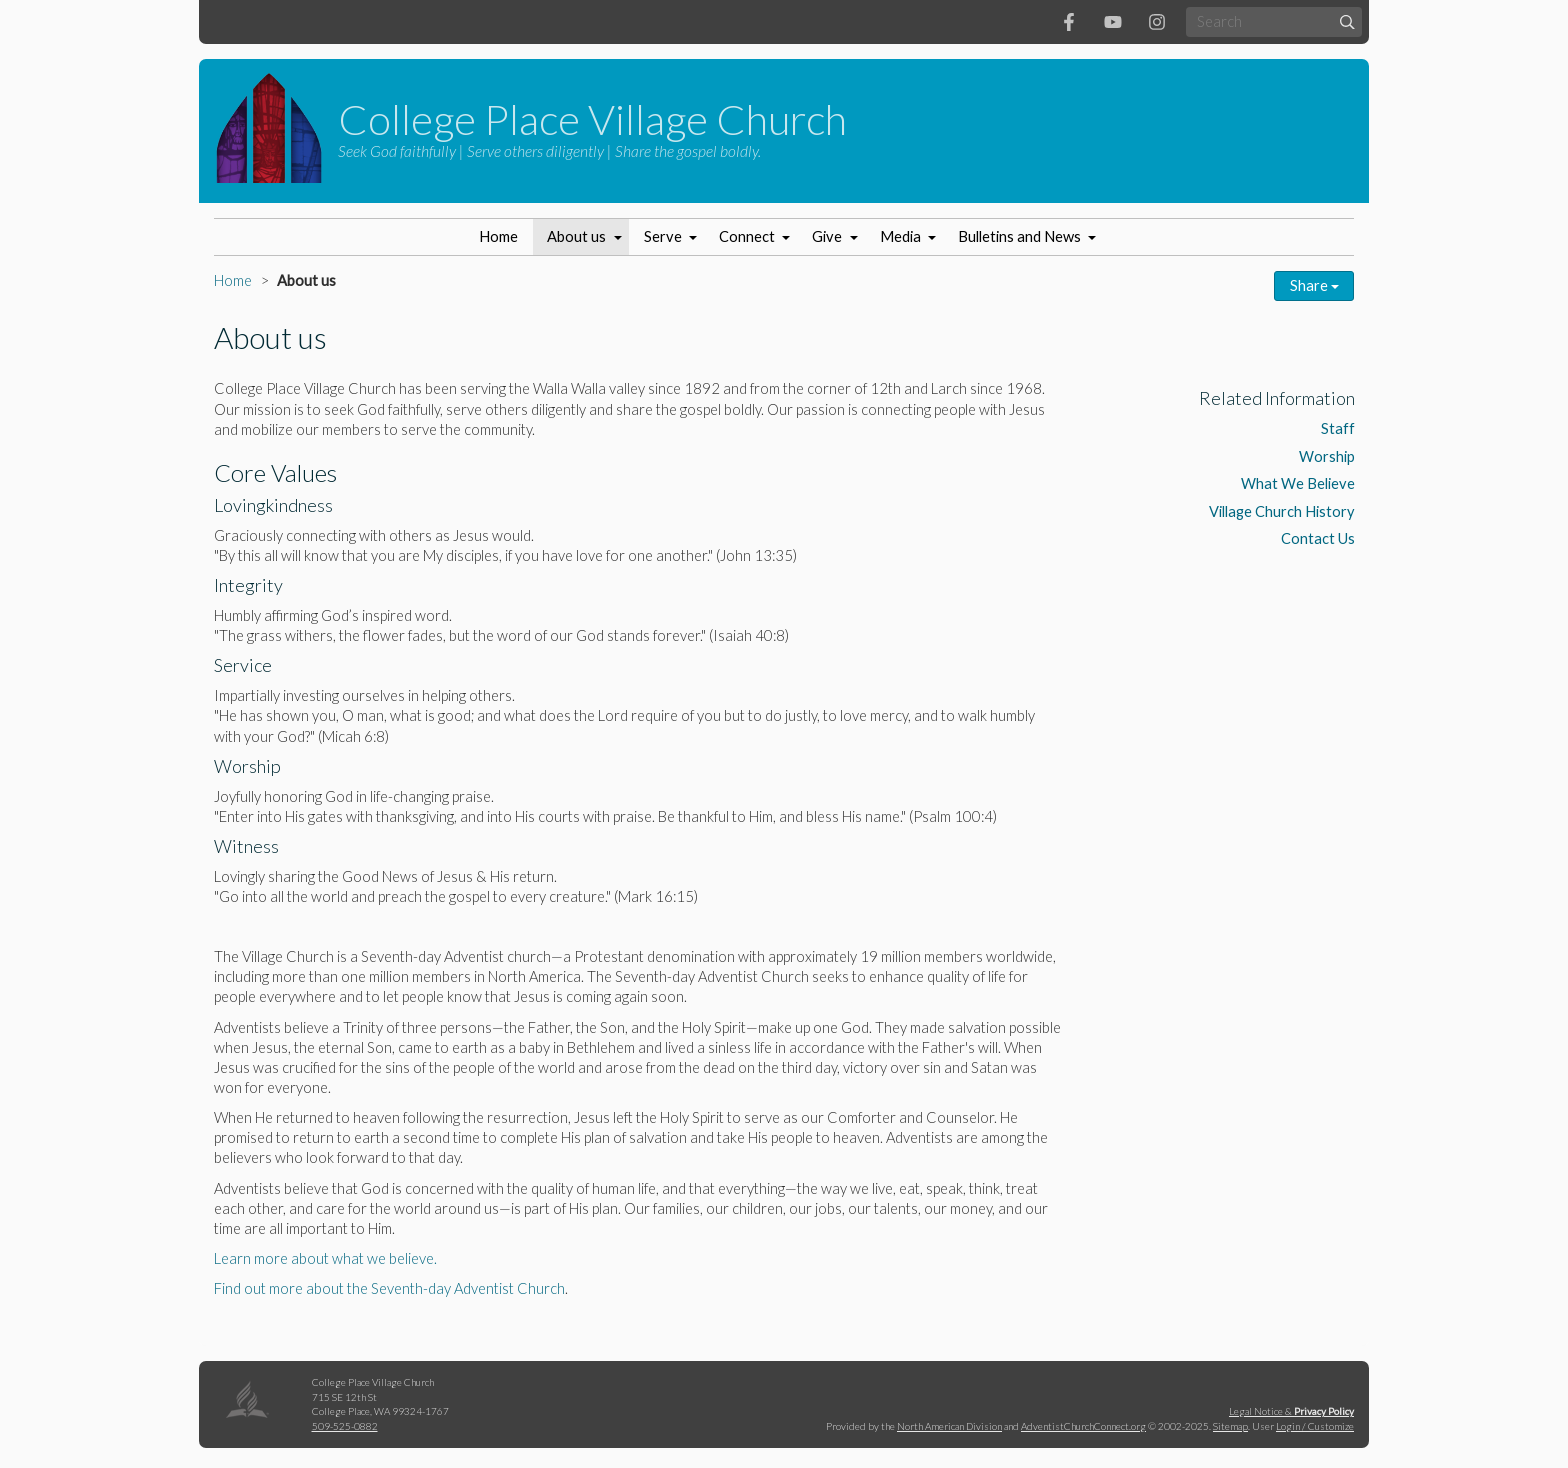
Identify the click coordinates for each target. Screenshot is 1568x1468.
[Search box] (1274, 21)
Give (827, 236)
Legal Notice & (1291, 1411)
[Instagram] (1157, 22)
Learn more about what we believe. (325, 1258)
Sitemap (1230, 1426)
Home (498, 236)
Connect (747, 236)
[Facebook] (1069, 22)
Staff (1338, 428)
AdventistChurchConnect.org (1083, 1426)
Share (1314, 285)
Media (900, 236)
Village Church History (1282, 511)
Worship (1327, 456)
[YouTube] (1113, 22)
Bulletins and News (1019, 236)
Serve (663, 236)
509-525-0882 (345, 1426)
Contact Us (1318, 538)
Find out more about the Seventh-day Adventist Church (389, 1288)
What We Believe (1298, 483)
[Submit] (1347, 21)
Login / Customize (1315, 1426)
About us (576, 236)
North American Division (949, 1426)
